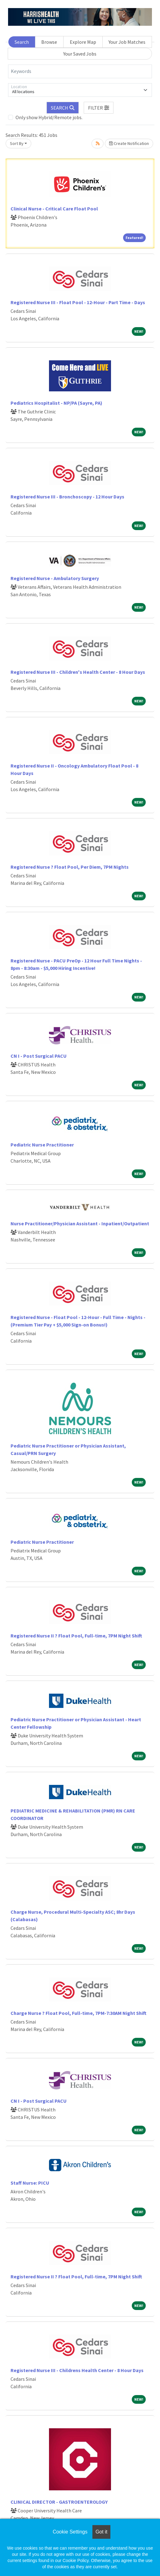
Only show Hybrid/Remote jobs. (49, 117)
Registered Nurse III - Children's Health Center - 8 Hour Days (78, 672)
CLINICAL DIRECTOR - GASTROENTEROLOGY (59, 2502)
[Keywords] (80, 71)
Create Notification (129, 143)
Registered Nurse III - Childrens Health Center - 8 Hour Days (77, 2370)
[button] (98, 108)
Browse (49, 42)
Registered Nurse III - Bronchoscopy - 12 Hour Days (67, 496)
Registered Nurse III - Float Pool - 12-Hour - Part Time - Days (78, 302)
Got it (101, 2531)
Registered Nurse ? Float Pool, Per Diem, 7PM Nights (70, 867)
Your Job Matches (127, 42)
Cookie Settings (70, 2531)
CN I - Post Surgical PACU (39, 1056)
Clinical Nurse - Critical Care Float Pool (54, 208)
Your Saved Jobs (79, 54)
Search (22, 42)
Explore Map (83, 42)
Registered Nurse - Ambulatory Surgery (55, 578)
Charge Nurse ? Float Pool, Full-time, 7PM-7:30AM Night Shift (78, 2013)
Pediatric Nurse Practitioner (42, 1145)
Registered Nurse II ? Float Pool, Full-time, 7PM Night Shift (76, 1636)
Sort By (17, 143)
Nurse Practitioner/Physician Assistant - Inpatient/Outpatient (80, 1223)
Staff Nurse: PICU (30, 2183)
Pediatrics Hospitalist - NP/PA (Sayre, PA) (56, 403)
